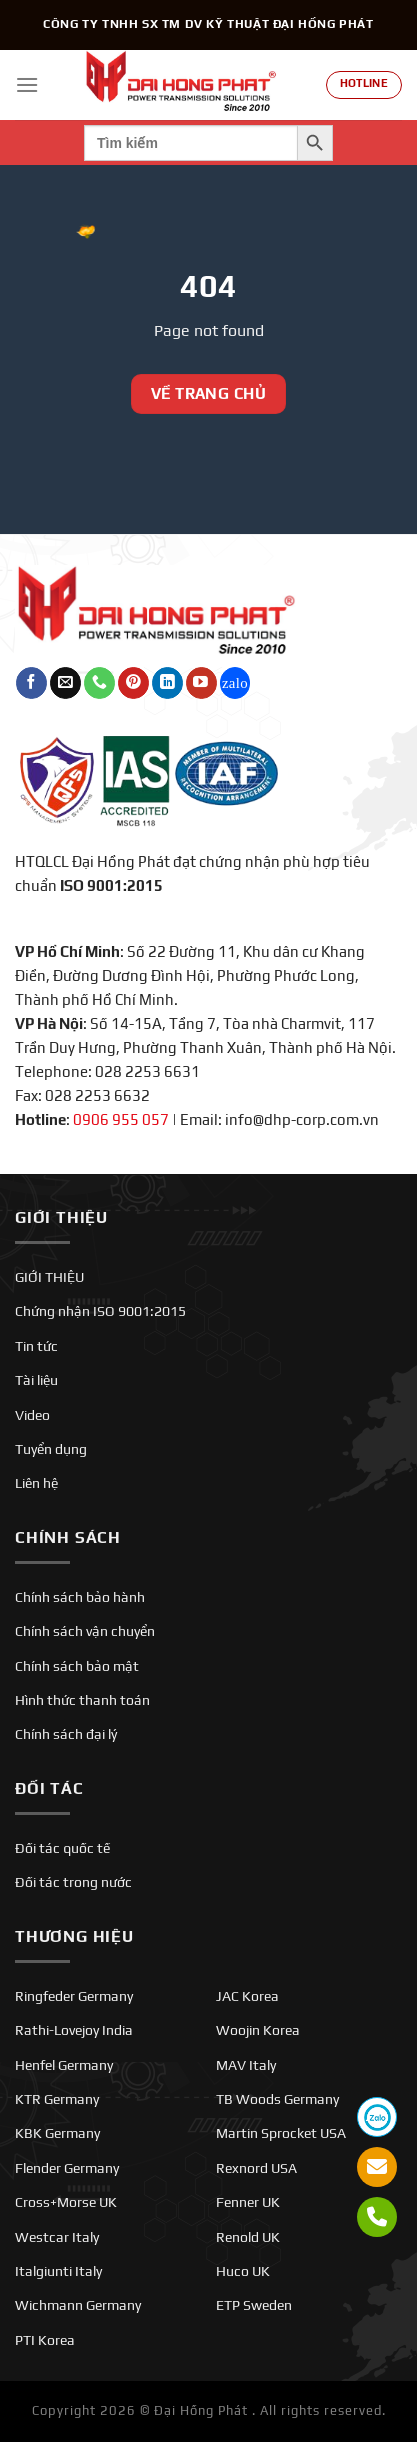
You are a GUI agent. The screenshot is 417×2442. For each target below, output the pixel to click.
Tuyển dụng (51, 1449)
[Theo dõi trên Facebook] (31, 683)
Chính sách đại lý (66, 1734)
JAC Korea (247, 1996)
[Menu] (27, 84)
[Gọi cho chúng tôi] (99, 683)
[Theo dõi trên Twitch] (235, 683)
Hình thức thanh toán (82, 1700)
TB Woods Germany (277, 2099)
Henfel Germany (64, 2065)
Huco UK (243, 2271)
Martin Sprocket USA (281, 2133)
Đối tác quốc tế (62, 1848)
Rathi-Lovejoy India (74, 2030)
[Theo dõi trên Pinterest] (133, 683)
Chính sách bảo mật (77, 1666)
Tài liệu (36, 1380)
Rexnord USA (256, 2168)
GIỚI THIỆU (49, 1277)
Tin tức (36, 1346)
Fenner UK (248, 2202)
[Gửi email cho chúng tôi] (65, 683)
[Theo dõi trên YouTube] (201, 683)
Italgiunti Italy (58, 2271)
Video (32, 1415)
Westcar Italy (57, 2237)
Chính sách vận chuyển (85, 1631)
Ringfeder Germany (74, 1996)
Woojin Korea (258, 2030)
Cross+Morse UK (66, 2202)
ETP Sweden (254, 2305)
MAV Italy (246, 2065)
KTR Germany (57, 2099)
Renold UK (248, 2237)
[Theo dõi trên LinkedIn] (167, 683)
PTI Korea (45, 2340)
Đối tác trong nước (73, 1882)
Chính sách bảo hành (80, 1597)
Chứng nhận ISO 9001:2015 (100, 1311)
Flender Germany (67, 2168)
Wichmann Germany (78, 2305)
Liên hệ (36, 1483)
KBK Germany (57, 2133)
